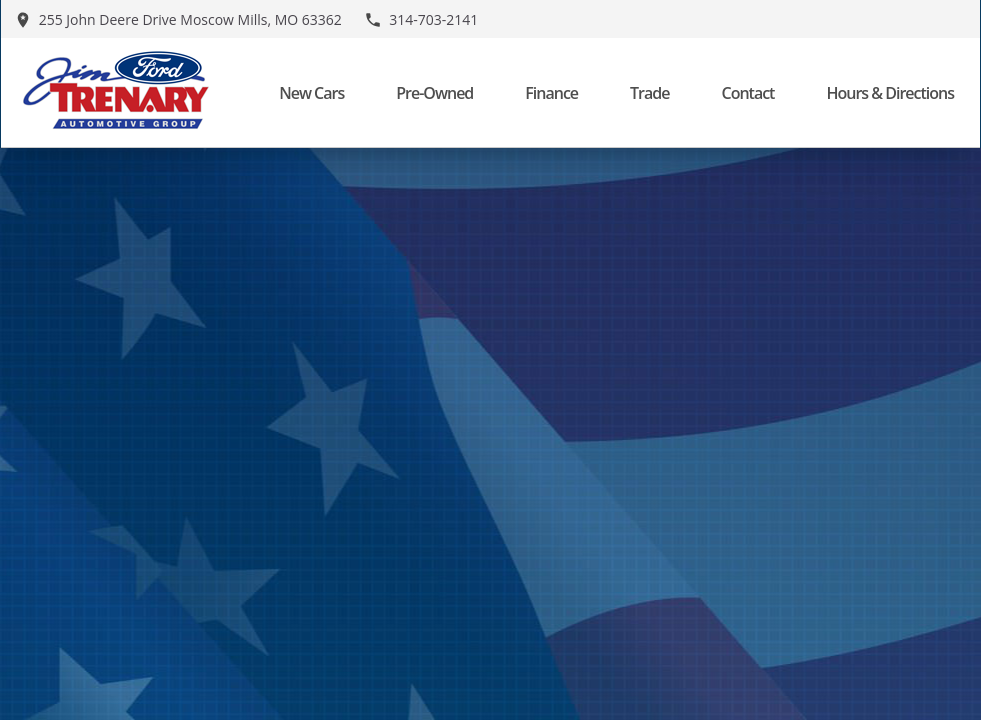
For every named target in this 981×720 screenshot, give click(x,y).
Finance (551, 93)
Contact (747, 93)
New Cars (311, 93)
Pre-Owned (434, 93)
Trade (649, 93)
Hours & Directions (890, 93)
